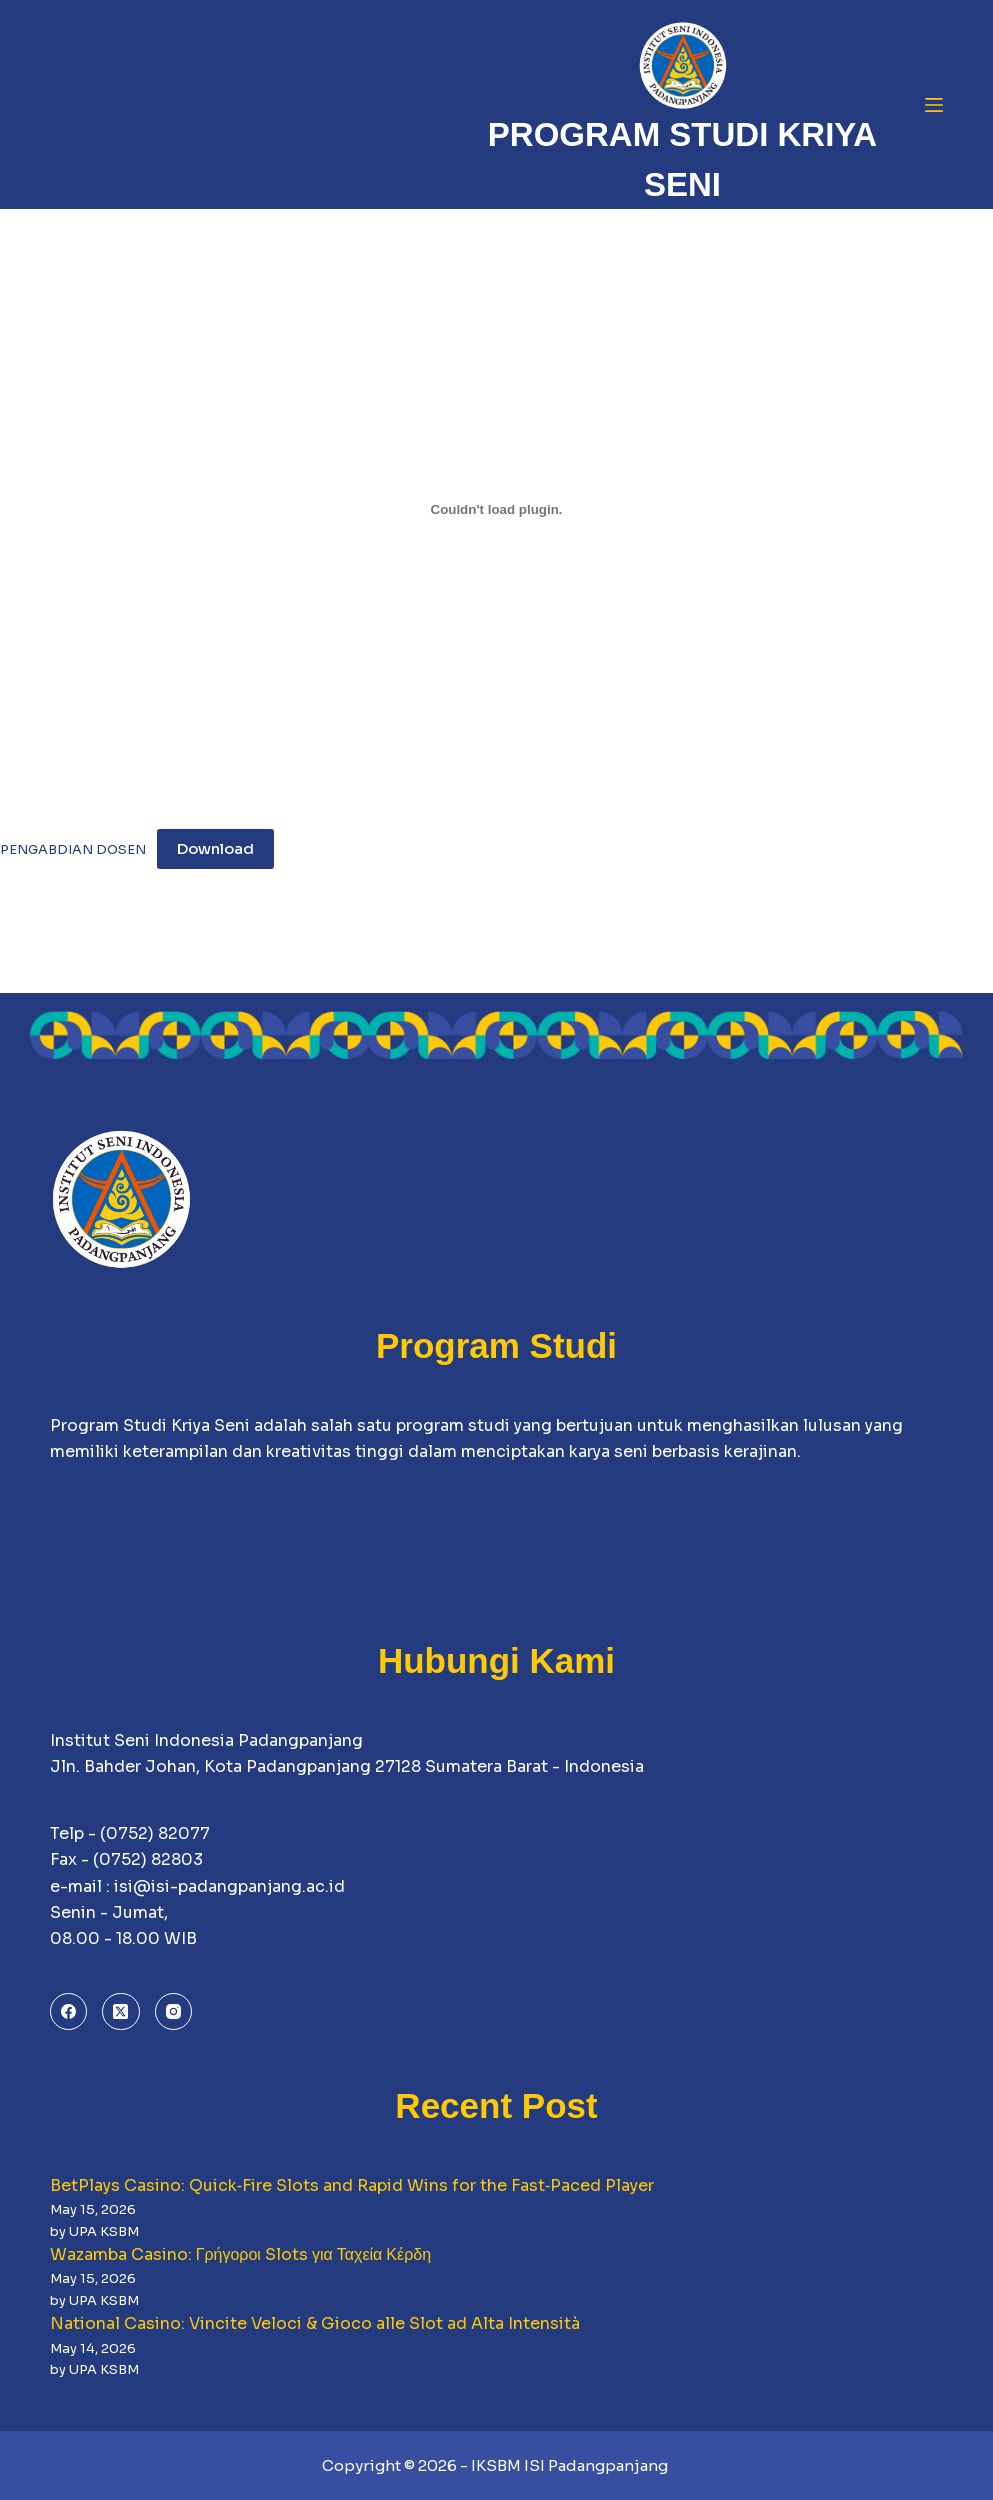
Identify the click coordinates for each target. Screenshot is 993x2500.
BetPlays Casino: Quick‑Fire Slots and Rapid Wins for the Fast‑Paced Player (352, 2185)
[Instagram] (174, 2012)
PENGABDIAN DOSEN (73, 850)
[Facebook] (69, 2012)
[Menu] (934, 105)
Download (215, 848)
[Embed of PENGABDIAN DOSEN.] (496, 509)
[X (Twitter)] (121, 2012)
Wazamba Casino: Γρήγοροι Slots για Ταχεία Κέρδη (240, 2254)
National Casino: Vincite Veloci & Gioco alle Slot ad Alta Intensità (315, 2323)
